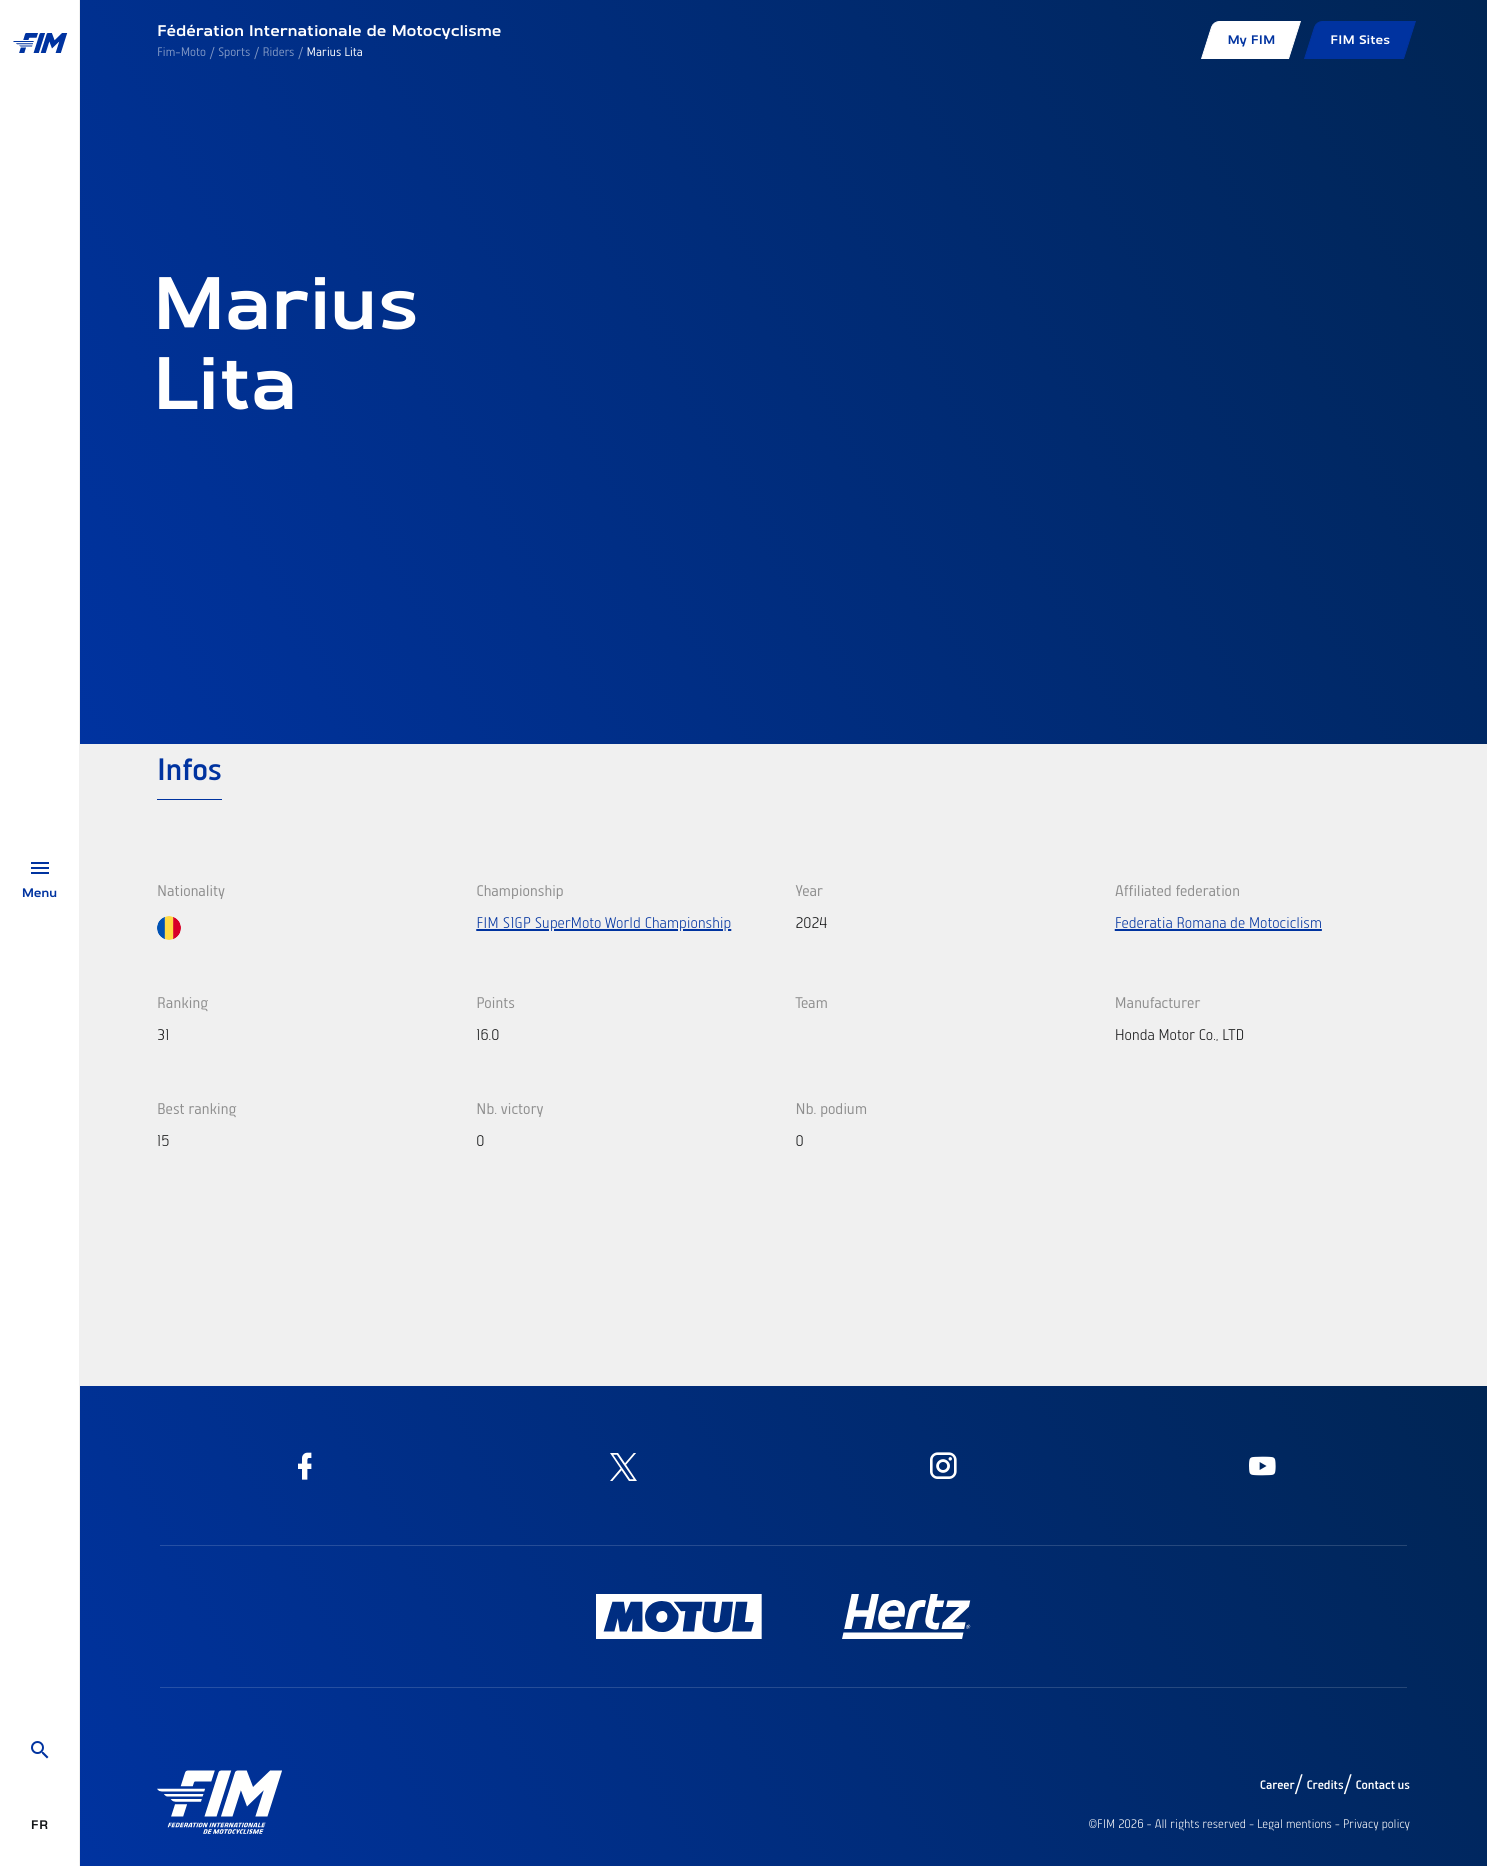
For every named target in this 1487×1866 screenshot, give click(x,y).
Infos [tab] (189, 768)
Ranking (182, 1002)
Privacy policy (1376, 1824)
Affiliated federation (1177, 890)
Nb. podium (832, 1108)
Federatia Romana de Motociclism (1218, 922)
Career (1277, 1785)
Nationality (191, 890)
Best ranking (196, 1108)
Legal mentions (1294, 1824)
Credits (1324, 1785)
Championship (519, 890)
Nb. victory (509, 1108)
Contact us (1383, 1785)
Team (812, 1002)
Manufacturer (1158, 1002)
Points (495, 1002)
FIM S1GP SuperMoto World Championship (603, 922)
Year (809, 890)
